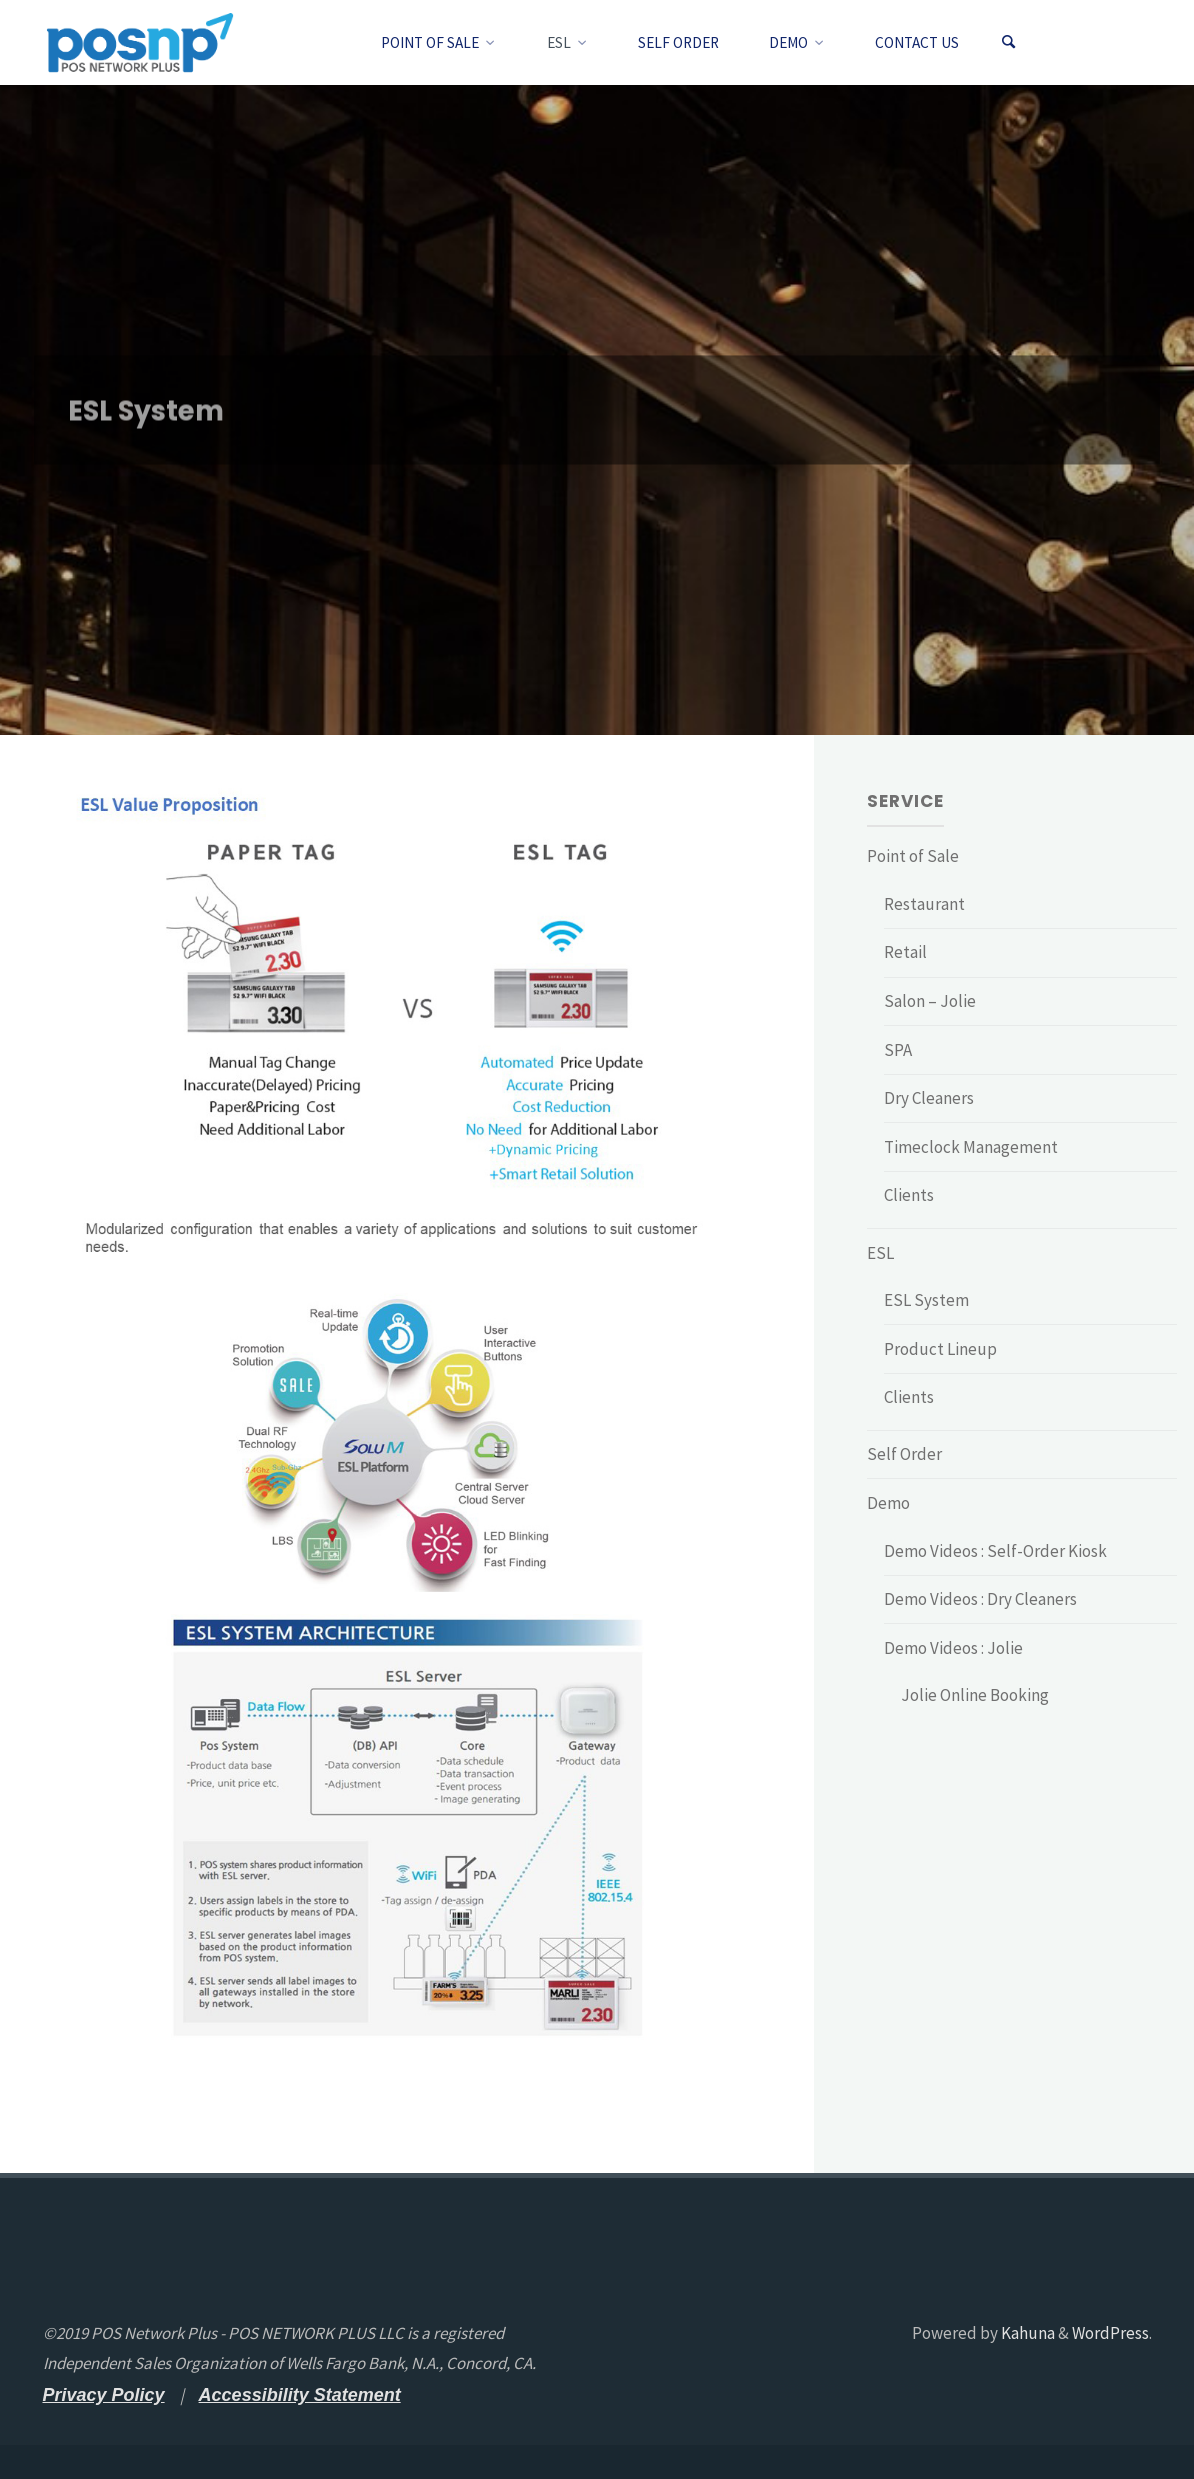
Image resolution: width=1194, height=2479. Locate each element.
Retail (905, 952)
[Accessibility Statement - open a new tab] (300, 2395)
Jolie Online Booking (975, 1695)
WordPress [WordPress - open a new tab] (1110, 2333)
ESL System (926, 1300)
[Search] (1008, 42)
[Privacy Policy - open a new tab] (104, 2395)
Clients (909, 1195)
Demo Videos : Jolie (953, 1648)
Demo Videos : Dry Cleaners (980, 1599)
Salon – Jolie (930, 1001)
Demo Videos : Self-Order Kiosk (995, 1551)
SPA (898, 1050)
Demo (888, 1503)
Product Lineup (940, 1349)
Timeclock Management (971, 1147)
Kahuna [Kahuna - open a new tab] (1026, 2333)
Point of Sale (913, 856)
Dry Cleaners (929, 1098)
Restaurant (924, 904)
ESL (880, 1253)
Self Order (904, 1454)
